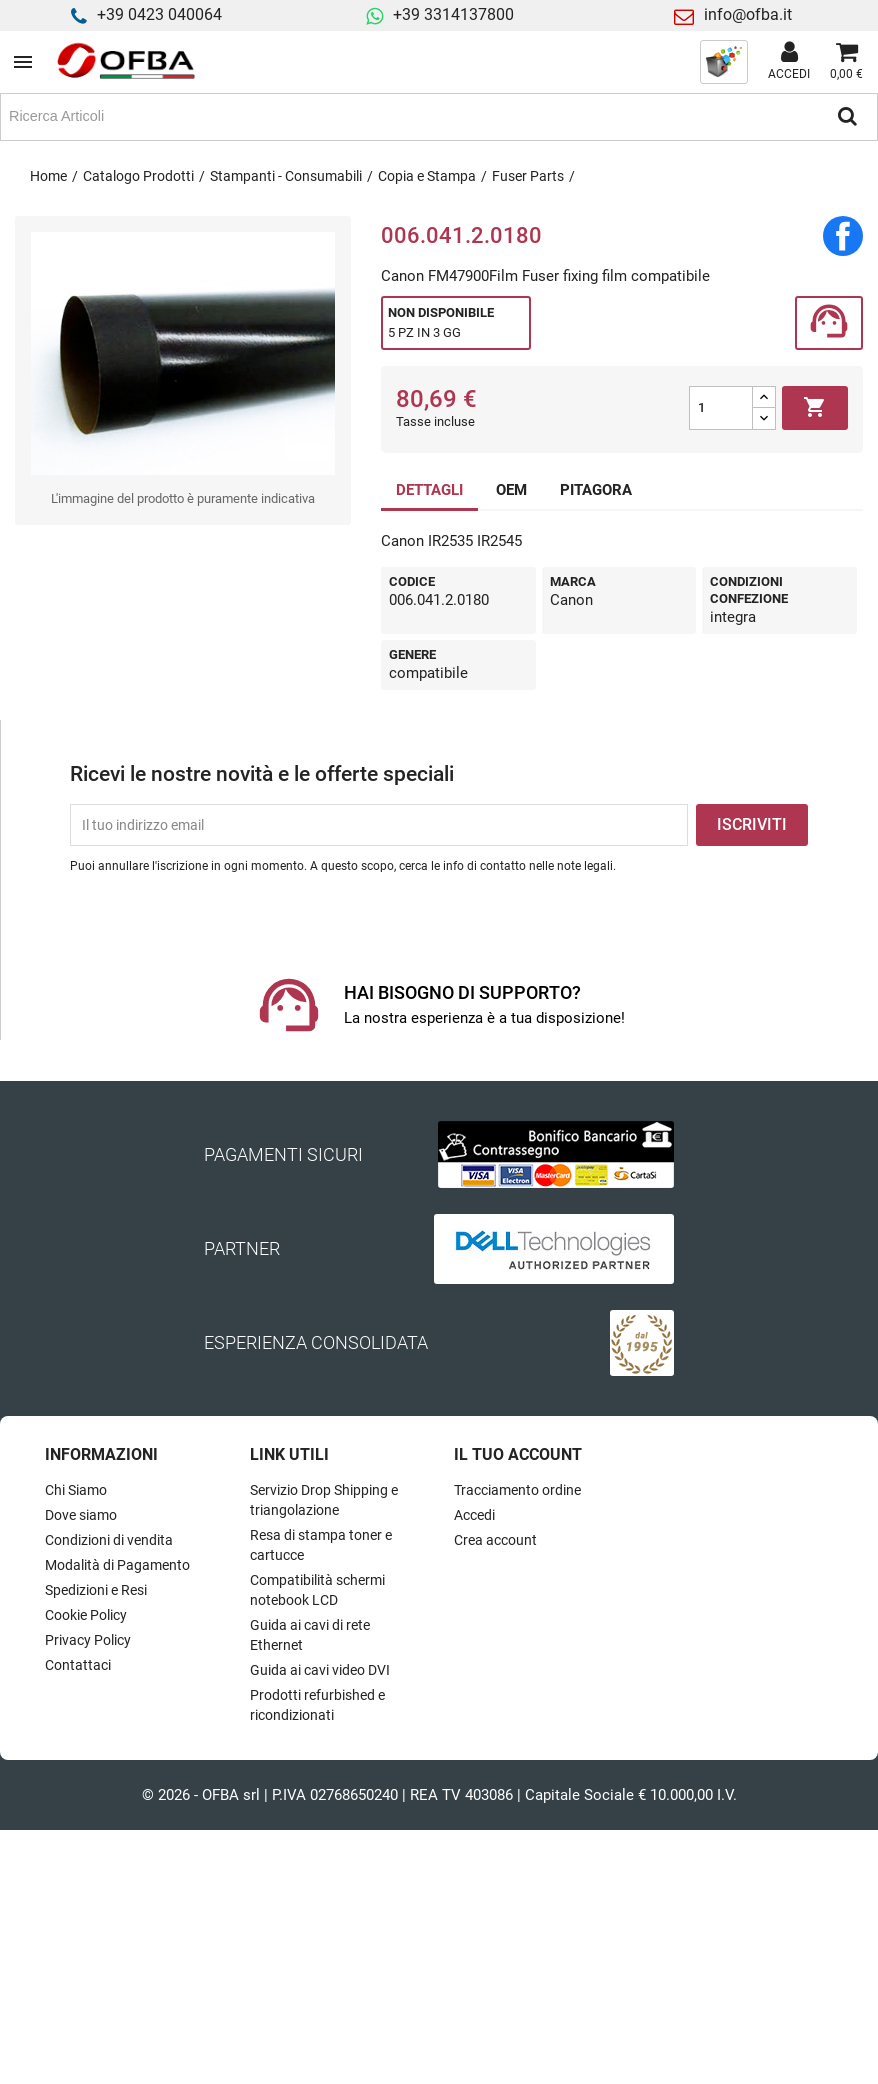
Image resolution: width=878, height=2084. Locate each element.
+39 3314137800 (453, 14)
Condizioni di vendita (109, 1540)
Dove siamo (81, 1515)
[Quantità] (721, 408)
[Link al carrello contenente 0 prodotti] (846, 62)
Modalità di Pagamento (117, 1565)
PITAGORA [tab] (596, 490)
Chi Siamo (76, 1490)
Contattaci (78, 1665)
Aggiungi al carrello (815, 408)
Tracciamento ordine (517, 1490)
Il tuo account (518, 1454)
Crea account (495, 1540)
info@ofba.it (748, 14)
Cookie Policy (86, 1615)
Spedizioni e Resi (96, 1590)
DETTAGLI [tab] (429, 490)
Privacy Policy (88, 1640)
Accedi (474, 1515)
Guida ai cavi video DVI (320, 1670)
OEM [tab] (511, 490)
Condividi (843, 236)
